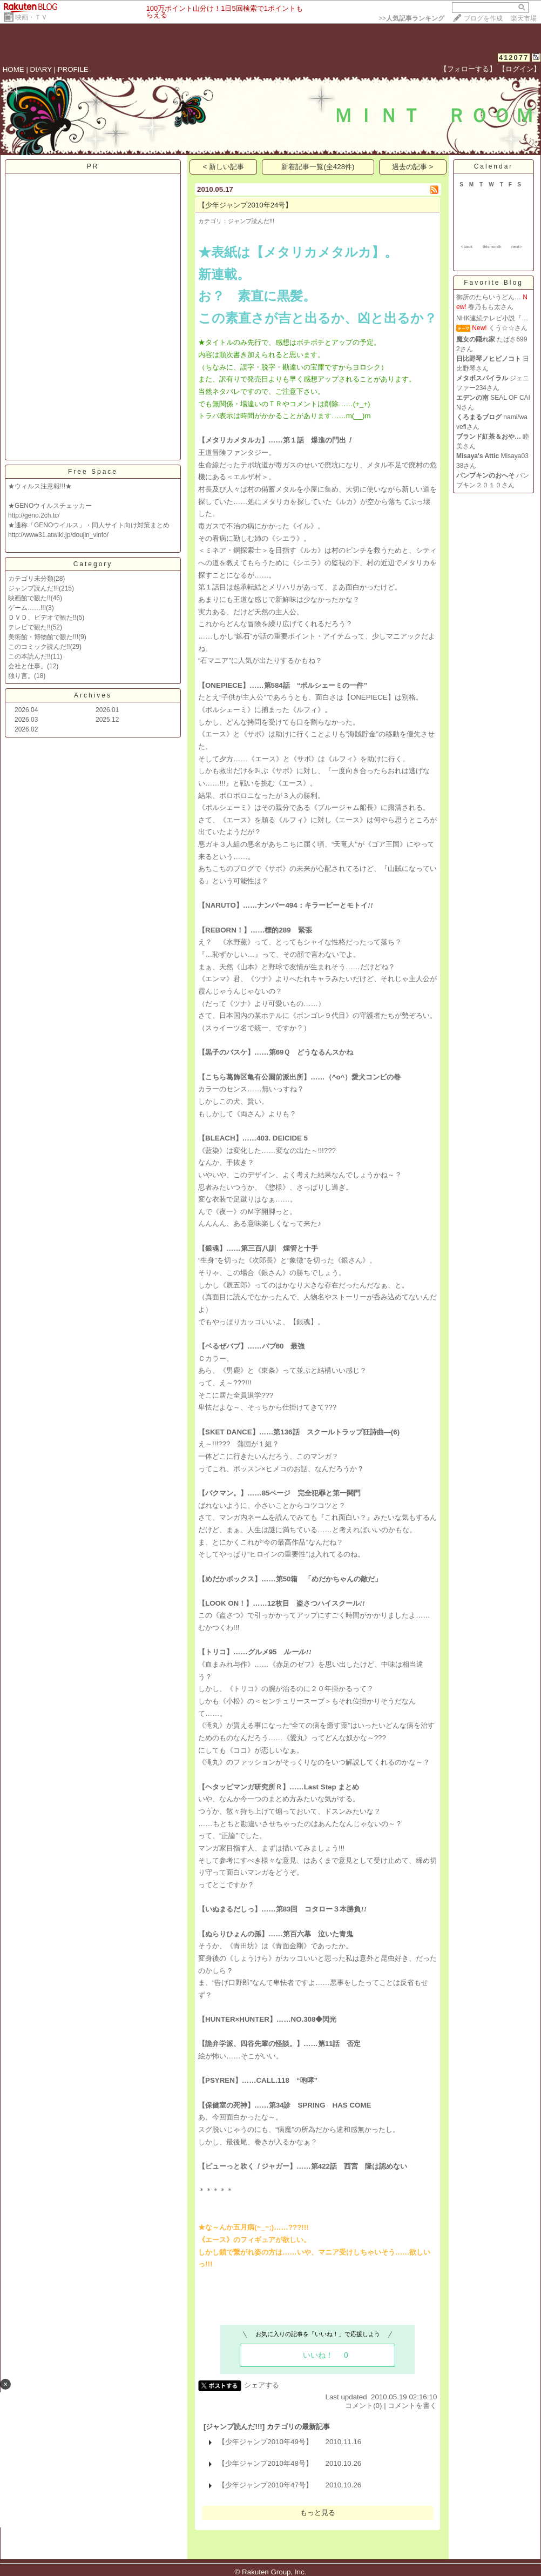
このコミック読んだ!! (39, 646)
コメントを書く (412, 2405)
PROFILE (73, 69)
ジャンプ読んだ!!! (33, 588)
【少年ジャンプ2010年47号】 (265, 2485)
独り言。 (21, 676)
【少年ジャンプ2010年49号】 (265, 2442)
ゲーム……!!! (27, 608)
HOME (13, 69)
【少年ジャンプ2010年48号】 (265, 2463)
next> (516, 246)
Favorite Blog (493, 282)
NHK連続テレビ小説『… (492, 318)
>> (411, 18)
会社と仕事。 (27, 666)
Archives (93, 695)
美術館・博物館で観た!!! (43, 637)
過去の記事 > (413, 167)
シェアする (261, 2385)
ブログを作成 (483, 18)
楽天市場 (524, 18)
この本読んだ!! (29, 656)
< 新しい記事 (224, 167)
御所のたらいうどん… (488, 297)
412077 (514, 57)
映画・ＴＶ (31, 17)
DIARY (41, 69)
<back (467, 246)
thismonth (492, 246)
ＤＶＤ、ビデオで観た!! (42, 617)
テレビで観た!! (29, 627)
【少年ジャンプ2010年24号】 (245, 205)
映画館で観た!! (29, 598)
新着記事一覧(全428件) (317, 167)
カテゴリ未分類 (30, 578)
